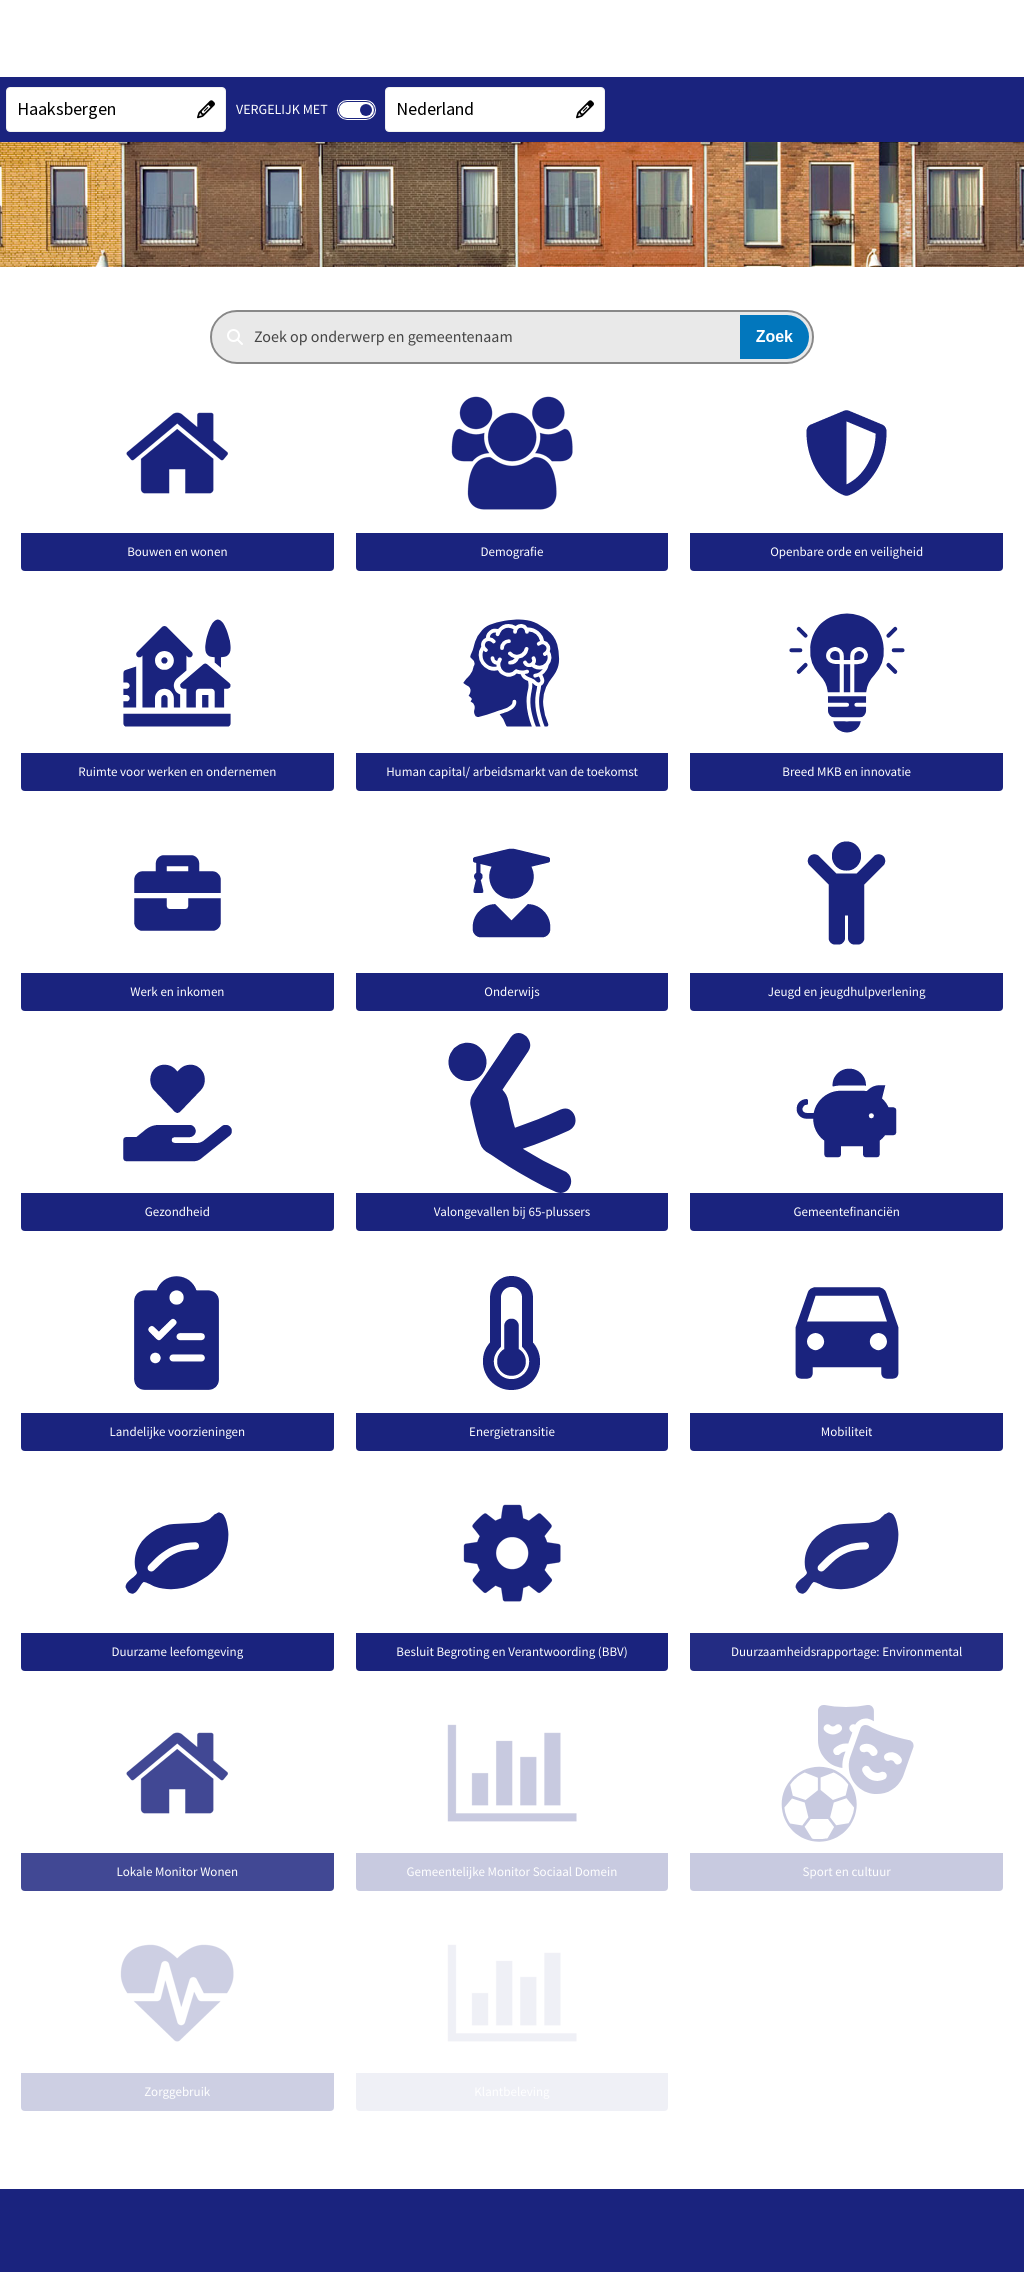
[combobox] (512, 337)
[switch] (356, 110)
